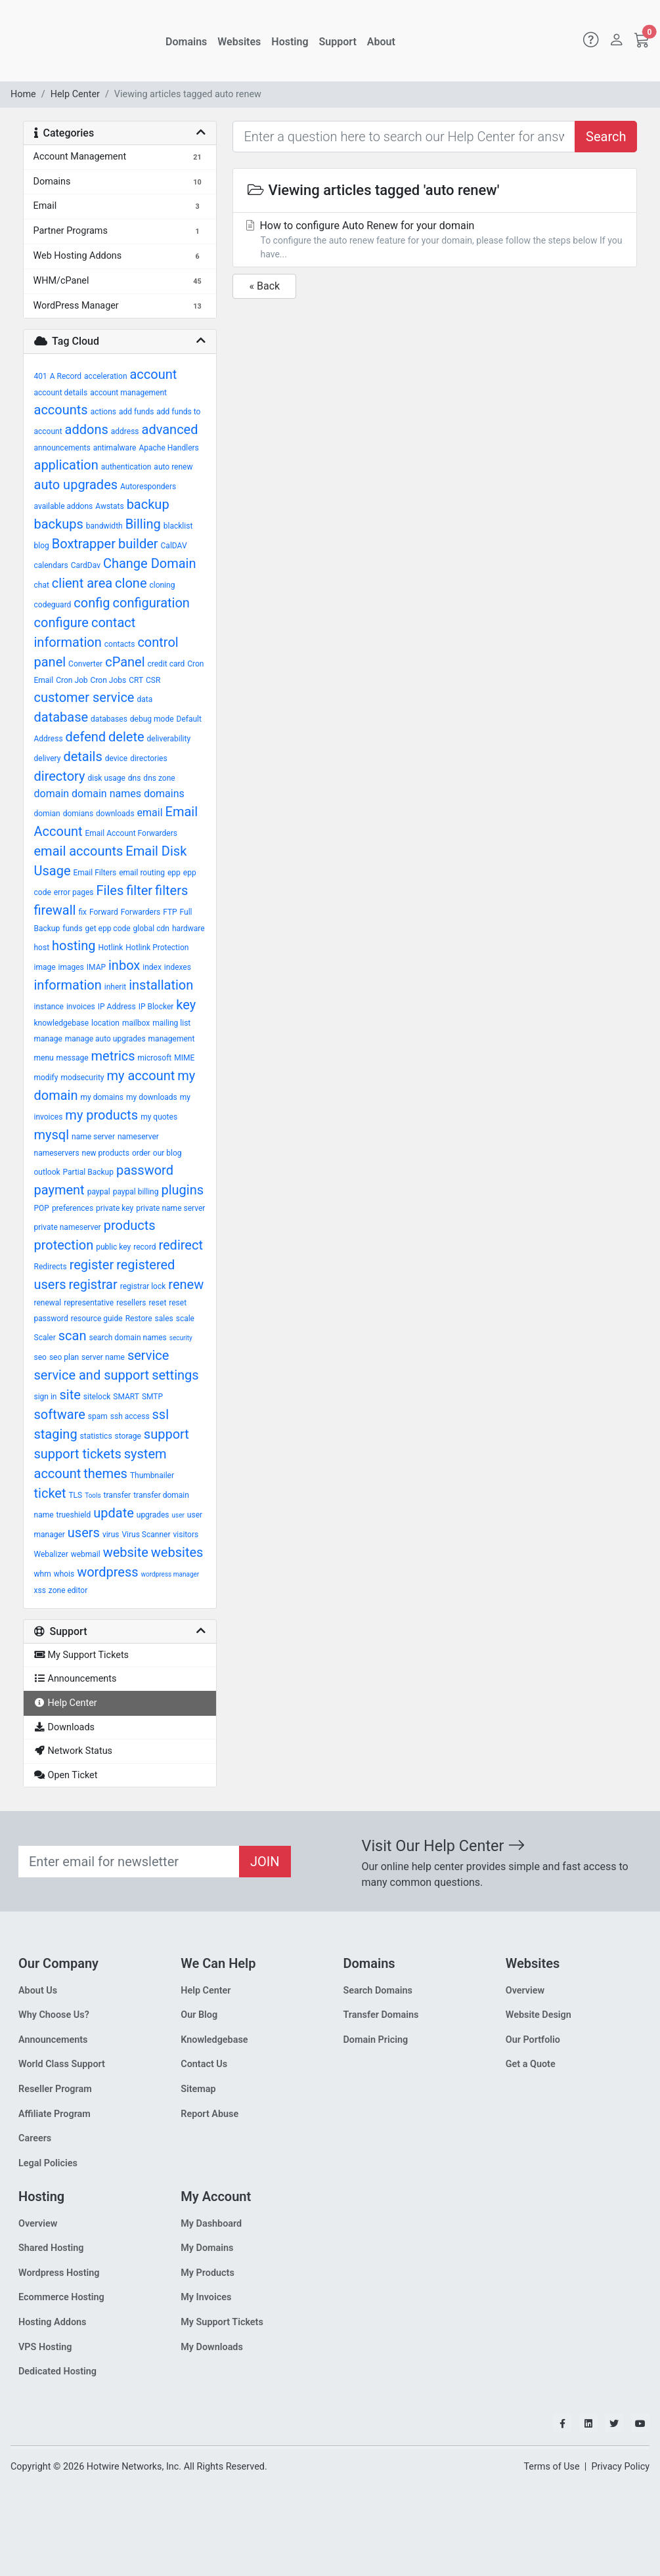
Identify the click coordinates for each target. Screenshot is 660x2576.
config (92, 603)
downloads (115, 813)
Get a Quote (531, 2064)
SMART (126, 1396)
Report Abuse (209, 2114)
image (45, 967)
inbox (124, 965)
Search (606, 136)
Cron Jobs (109, 680)
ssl (160, 1414)
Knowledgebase (214, 2039)
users (84, 1532)
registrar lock (143, 1286)
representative (89, 1302)
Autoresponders (148, 486)
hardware (188, 928)
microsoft (155, 1057)
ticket (50, 1493)
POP (41, 1208)
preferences (72, 1208)
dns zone (159, 778)
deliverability (169, 738)
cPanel (124, 662)
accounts (61, 410)
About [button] (381, 41)
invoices (80, 1006)
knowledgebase (61, 1023)
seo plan (64, 1357)
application (66, 465)
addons (86, 429)
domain (52, 793)
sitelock (97, 1396)
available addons (63, 506)
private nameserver (67, 1227)
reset (158, 1302)
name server (93, 1136)
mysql (52, 1135)
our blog (167, 1153)
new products (105, 1153)
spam (98, 1416)
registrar (93, 1284)
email (150, 812)
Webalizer (51, 1554)
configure (61, 622)
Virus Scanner (145, 1534)
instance (49, 1006)
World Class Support (61, 2064)
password (144, 1170)
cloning (162, 585)
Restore (138, 1318)
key (186, 1005)
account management (128, 392)
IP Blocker (156, 1006)
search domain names (127, 1337)
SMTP (152, 1396)
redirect (180, 1245)
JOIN (265, 1861)
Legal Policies (47, 2163)
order (141, 1153)
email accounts (78, 851)
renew (186, 1284)
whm (42, 1574)
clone (130, 583)
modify (46, 1077)
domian (47, 813)
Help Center (75, 94)
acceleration (105, 376)
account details (61, 392)
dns (134, 778)
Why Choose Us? (53, 2014)
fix (82, 912)
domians (78, 813)
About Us (37, 1990)
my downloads (151, 1097)
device (116, 758)
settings (175, 1375)
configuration (151, 603)
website (125, 1552)
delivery (47, 758)
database (61, 717)
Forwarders (140, 912)
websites (177, 1552)
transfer (117, 1495)
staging (55, 1434)
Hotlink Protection (156, 947)
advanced (170, 429)
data (144, 699)
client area (82, 583)
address (125, 431)
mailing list (171, 1023)
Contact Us (204, 2064)
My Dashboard (211, 2223)
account (153, 374)
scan (72, 1335)
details (82, 756)
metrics (113, 1056)
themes (105, 1473)
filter (139, 890)
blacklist (178, 526)
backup (148, 504)
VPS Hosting (45, 2347)
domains (164, 793)
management (171, 1038)
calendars (51, 565)
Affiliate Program (54, 2114)
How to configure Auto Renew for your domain (435, 240)
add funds (136, 411)
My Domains (207, 2248)
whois (64, 1574)
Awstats (109, 506)
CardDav (85, 565)
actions (103, 411)
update (113, 1513)
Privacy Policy (620, 2466)
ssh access (130, 1416)
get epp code (108, 928)
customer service (84, 697)
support (166, 1434)
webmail (85, 1554)
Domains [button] (186, 41)
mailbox (136, 1023)
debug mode (152, 719)
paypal (98, 1191)
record (144, 1247)
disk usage (106, 778)
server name (103, 1357)
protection (64, 1245)
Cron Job (71, 680)
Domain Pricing (375, 2039)
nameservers (56, 1153)
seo (40, 1357)
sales (164, 1318)
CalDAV (174, 545)
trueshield (73, 1514)
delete (126, 737)
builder (138, 544)
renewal (48, 1302)
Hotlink (110, 947)
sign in (45, 1396)
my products (101, 1115)
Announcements (52, 2039)
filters (171, 890)
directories (148, 758)
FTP (170, 912)
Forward (103, 912)
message (72, 1057)
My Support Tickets (222, 2322)
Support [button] (338, 41)
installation (161, 985)
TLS (75, 1495)
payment (59, 1190)
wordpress (107, 1572)
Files (110, 890)
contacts (119, 644)
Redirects (50, 1266)
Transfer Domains (381, 2014)
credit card (166, 663)
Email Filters (94, 872)
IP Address (117, 1006)
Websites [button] (239, 41)
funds (72, 928)
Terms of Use (551, 2466)
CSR (153, 680)
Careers (34, 2138)
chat (41, 585)
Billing (143, 524)
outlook (47, 1172)
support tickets (77, 1454)
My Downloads (212, 2347)
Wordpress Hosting (59, 2273)
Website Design (538, 2014)
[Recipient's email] (129, 1861)
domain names (106, 793)
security (180, 1338)
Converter (85, 663)
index (152, 967)
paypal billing (136, 1191)
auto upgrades (76, 484)
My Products (207, 2273)
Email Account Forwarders (131, 833)
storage (128, 1436)
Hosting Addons (52, 2322)
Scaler (45, 1337)
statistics (96, 1436)
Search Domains (377, 1990)
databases (109, 719)
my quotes (159, 1117)
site (69, 1395)
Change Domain (149, 563)
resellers (131, 1302)
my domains (101, 1097)
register (92, 1265)
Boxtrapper (84, 544)
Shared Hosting (51, 2248)
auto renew (173, 466)
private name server (170, 1208)
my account (141, 1075)
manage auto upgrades (105, 1038)
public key (113, 1247)
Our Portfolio (533, 2039)
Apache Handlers (168, 447)
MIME (184, 1057)
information (68, 985)
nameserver (138, 1136)
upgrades (153, 1514)
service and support (92, 1375)
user (178, 1515)
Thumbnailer (152, 1475)
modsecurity (82, 1077)
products (130, 1225)
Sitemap (198, 2089)
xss (40, 1590)
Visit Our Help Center (444, 1846)
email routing (142, 872)
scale (185, 1318)
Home (23, 94)
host (42, 947)
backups (58, 524)
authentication (126, 466)
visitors (185, 1534)
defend (86, 737)
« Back (264, 286)
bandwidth (104, 526)
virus (111, 1534)
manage (48, 1038)
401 (40, 376)
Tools (92, 1495)
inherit (115, 987)
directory (59, 776)
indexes (177, 967)
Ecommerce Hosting (61, 2297)
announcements (62, 447)
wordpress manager (170, 1574)
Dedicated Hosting (57, 2371)
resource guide (97, 1318)
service (148, 1355)
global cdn (151, 928)
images (71, 967)
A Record (65, 376)
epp (174, 872)
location (105, 1023)
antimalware (115, 447)
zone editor (68, 1590)
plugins (182, 1190)
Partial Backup (88, 1172)
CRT (136, 680)
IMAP (96, 967)
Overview (525, 1990)
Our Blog (199, 2014)
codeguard (53, 604)
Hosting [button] (289, 41)
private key (114, 1208)
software (59, 1414)
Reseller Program (55, 2089)
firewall (55, 910)
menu (44, 1057)
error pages (74, 892)
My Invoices (206, 2297)
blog (41, 545)
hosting (73, 945)
